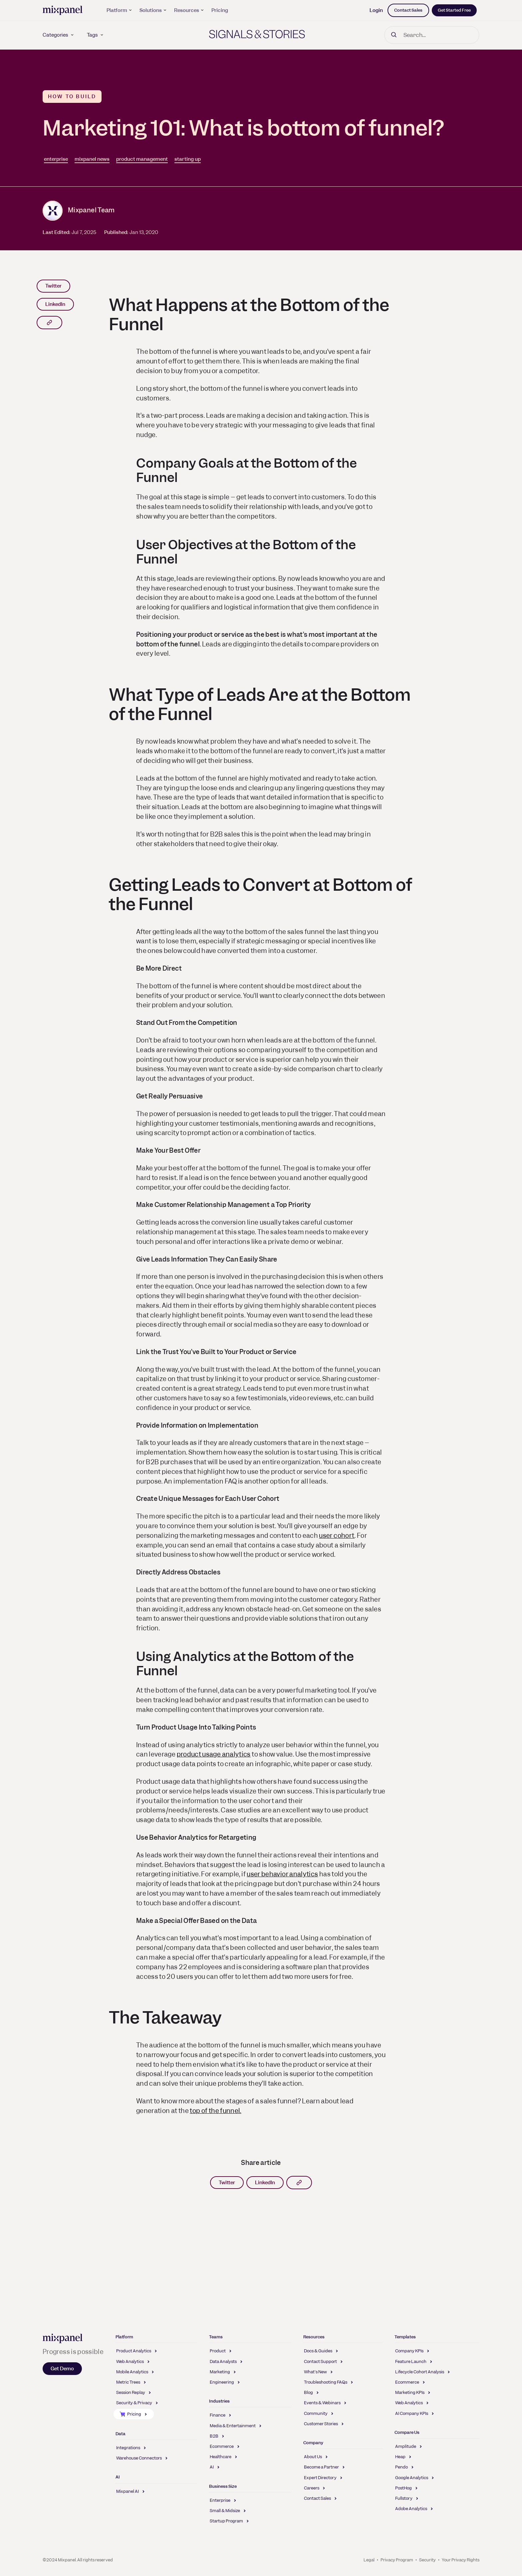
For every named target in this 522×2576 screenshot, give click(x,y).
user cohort (337, 1535)
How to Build (72, 96)
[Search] (432, 35)
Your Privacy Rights (460, 2560)
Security (427, 2560)
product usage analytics (214, 1754)
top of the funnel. (215, 2111)
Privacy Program (397, 2560)
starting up (187, 159)
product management (142, 159)
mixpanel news (92, 159)
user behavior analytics (282, 1874)
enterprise (56, 159)
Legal (369, 2560)
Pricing (219, 10)
